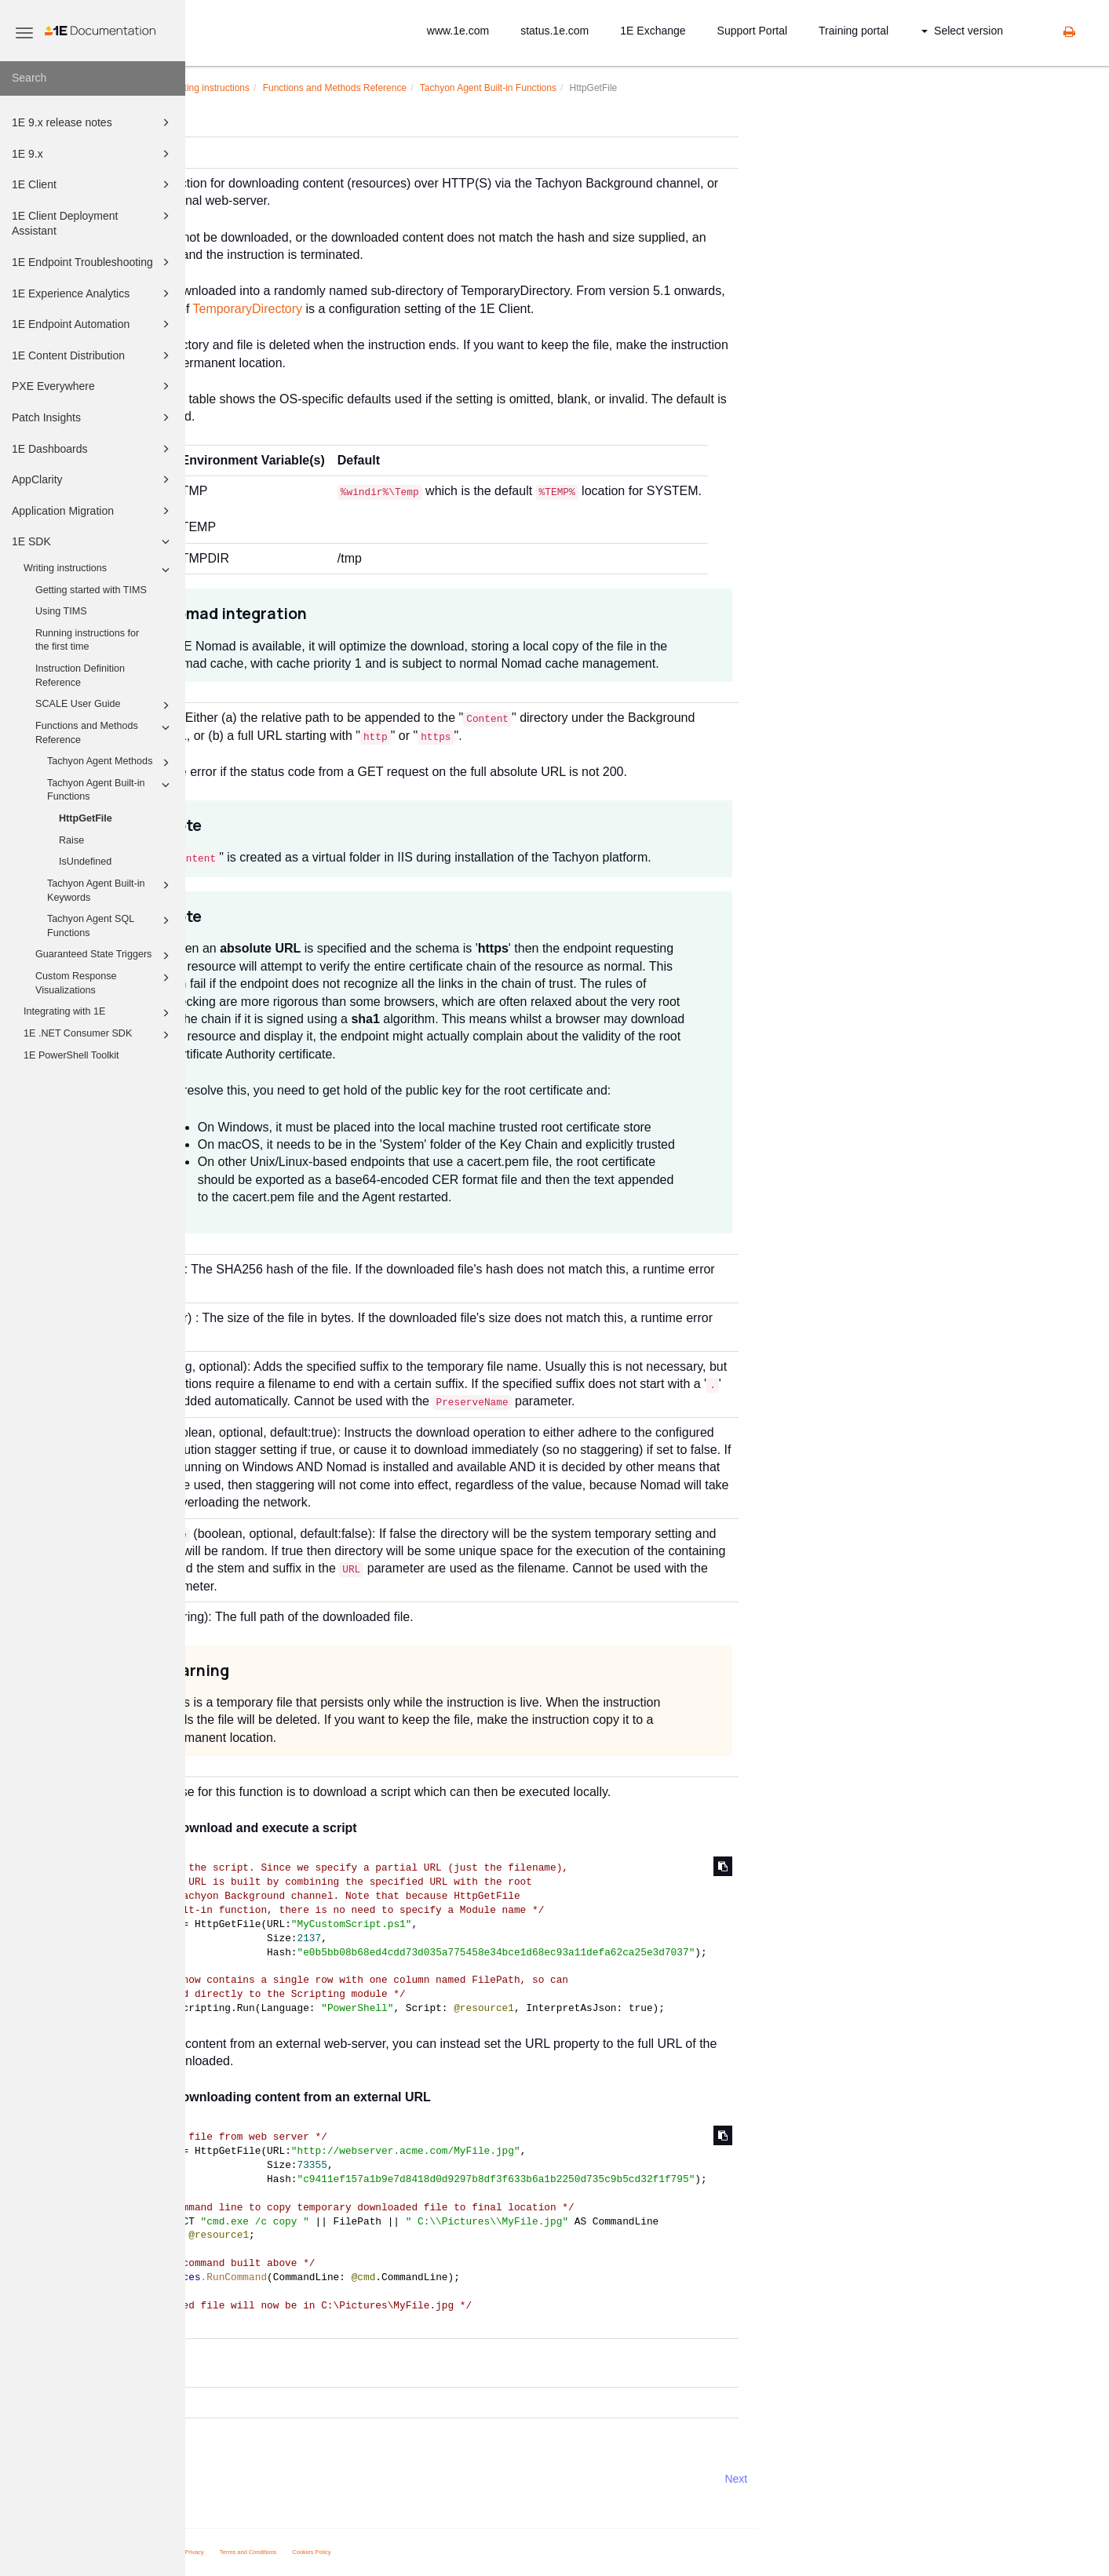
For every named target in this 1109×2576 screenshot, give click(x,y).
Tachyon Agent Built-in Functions (110, 789)
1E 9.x (93, 153)
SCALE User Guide (104, 705)
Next (921, 2478)
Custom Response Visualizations (104, 982)
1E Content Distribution (93, 355)
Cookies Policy (496, 2552)
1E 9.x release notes (93, 122)
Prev (227, 2478)
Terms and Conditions (432, 2552)
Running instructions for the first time (87, 640)
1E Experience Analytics (93, 293)
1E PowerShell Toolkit (71, 1055)
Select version (962, 30)
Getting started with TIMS (91, 590)
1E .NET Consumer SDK (99, 1035)
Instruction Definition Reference (80, 675)
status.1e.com (554, 30)
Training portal (853, 30)
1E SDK (93, 541)
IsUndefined (85, 861)
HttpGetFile (85, 818)
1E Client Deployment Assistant (93, 222)
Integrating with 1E (99, 1013)
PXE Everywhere (93, 386)
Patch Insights (93, 417)
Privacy (379, 2552)
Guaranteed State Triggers (104, 955)
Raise (71, 840)
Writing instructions (99, 569)
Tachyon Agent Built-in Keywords (110, 889)
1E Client (93, 184)
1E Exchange (652, 30)
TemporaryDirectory (432, 308)
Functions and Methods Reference (104, 732)
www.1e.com (458, 30)
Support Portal (752, 30)
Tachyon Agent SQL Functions (110, 925)
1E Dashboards (93, 448)
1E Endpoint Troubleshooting (93, 262)
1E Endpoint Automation (93, 324)
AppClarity (93, 479)
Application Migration (93, 510)
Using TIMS (61, 611)
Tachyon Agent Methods (110, 762)
